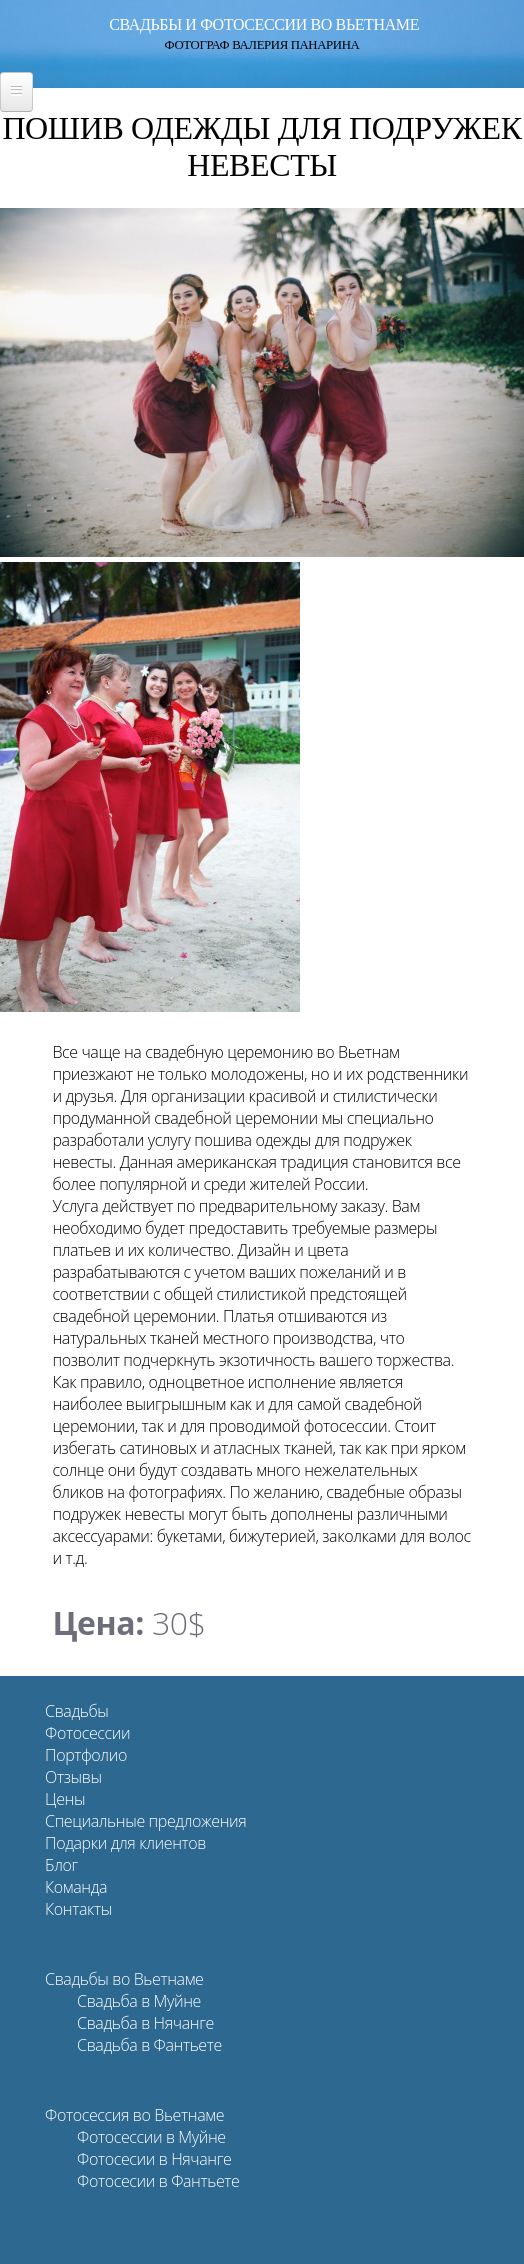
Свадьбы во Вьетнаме (124, 1979)
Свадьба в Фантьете (149, 2045)
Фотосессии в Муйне (151, 2137)
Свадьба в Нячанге (145, 2023)
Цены (65, 1799)
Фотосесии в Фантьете (158, 2181)
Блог (61, 1865)
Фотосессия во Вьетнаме (134, 2115)
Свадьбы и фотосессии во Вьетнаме (264, 24)
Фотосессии (87, 1733)
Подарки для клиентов (125, 1843)
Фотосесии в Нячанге (154, 2159)
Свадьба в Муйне (139, 2001)
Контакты (78, 1909)
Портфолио (86, 1755)
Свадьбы (76, 1711)
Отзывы (73, 1777)
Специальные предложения (145, 1821)
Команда (76, 1887)
